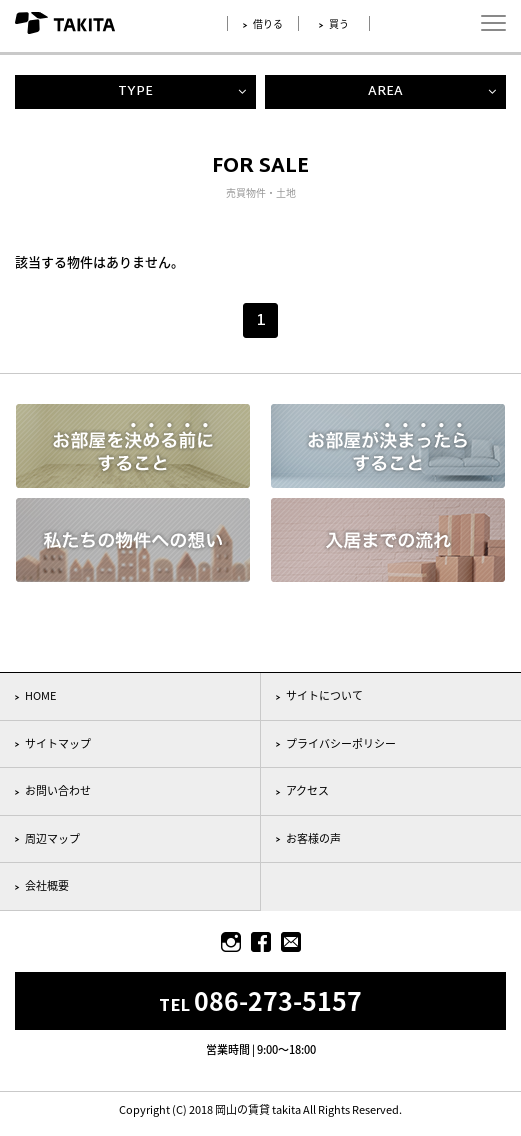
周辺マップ (52, 838)
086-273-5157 (278, 1000)
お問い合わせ (58, 790)
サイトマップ (58, 743)
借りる (268, 23)
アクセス (307, 790)
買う (339, 23)
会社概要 (47, 885)
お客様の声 (313, 838)
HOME (40, 695)
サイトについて (324, 695)
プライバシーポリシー (341, 743)
